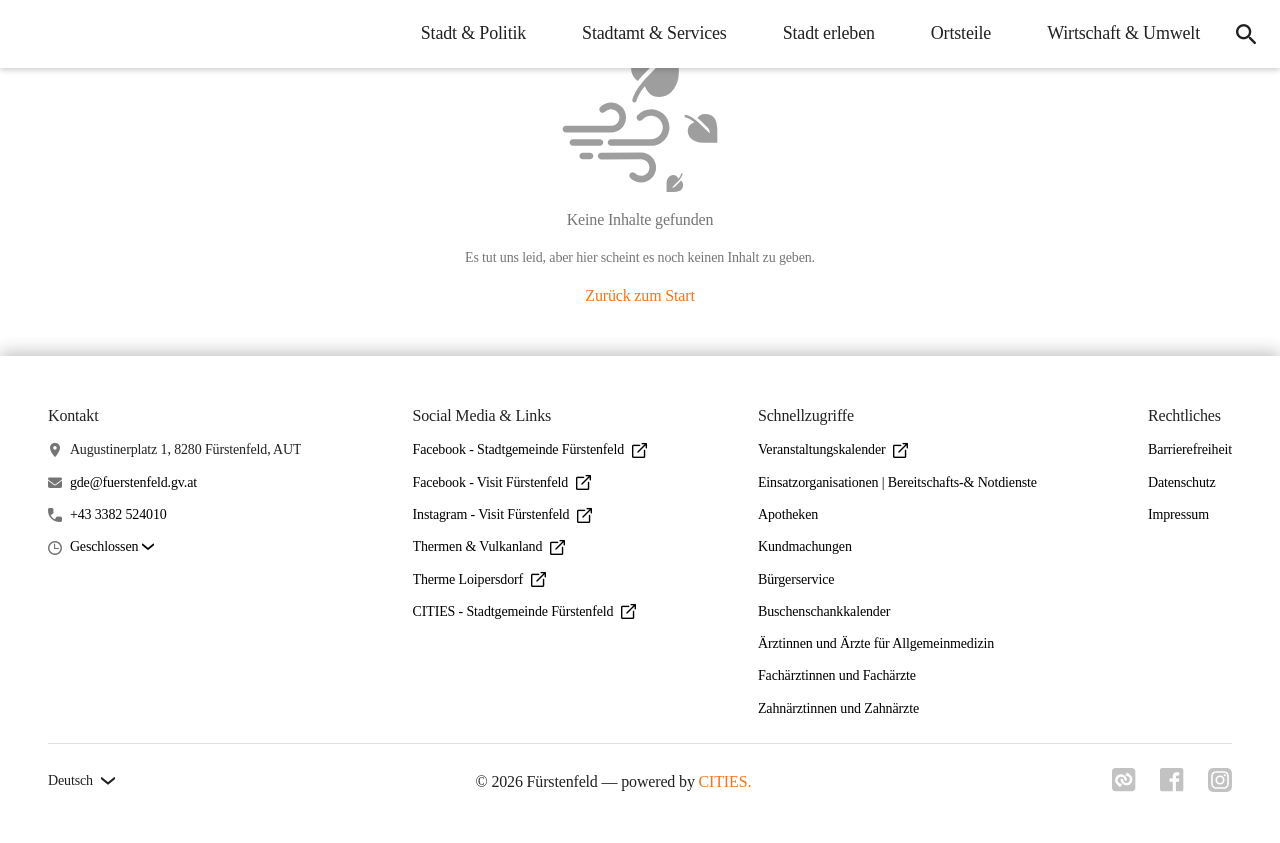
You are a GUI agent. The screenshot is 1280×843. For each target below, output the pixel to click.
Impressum (1178, 514)
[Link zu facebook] (1172, 786)
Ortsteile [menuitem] (961, 33)
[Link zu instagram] (1220, 786)
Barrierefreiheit (1190, 449)
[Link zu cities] (1124, 786)
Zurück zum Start (639, 295)
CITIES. (725, 781)
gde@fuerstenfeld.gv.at (133, 482)
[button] (112, 547)
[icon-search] (1246, 34)
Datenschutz (1182, 482)
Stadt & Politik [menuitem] (473, 33)
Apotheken (788, 514)
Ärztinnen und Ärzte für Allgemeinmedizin (876, 643)
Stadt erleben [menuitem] (829, 33)
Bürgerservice (796, 579)
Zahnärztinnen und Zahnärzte (838, 708)
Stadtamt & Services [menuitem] (654, 33)
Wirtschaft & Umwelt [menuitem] (1123, 33)
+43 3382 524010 (118, 514)
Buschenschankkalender (824, 611)
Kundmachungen (805, 546)
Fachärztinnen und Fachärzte (837, 675)
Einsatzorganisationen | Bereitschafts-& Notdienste (897, 482)
